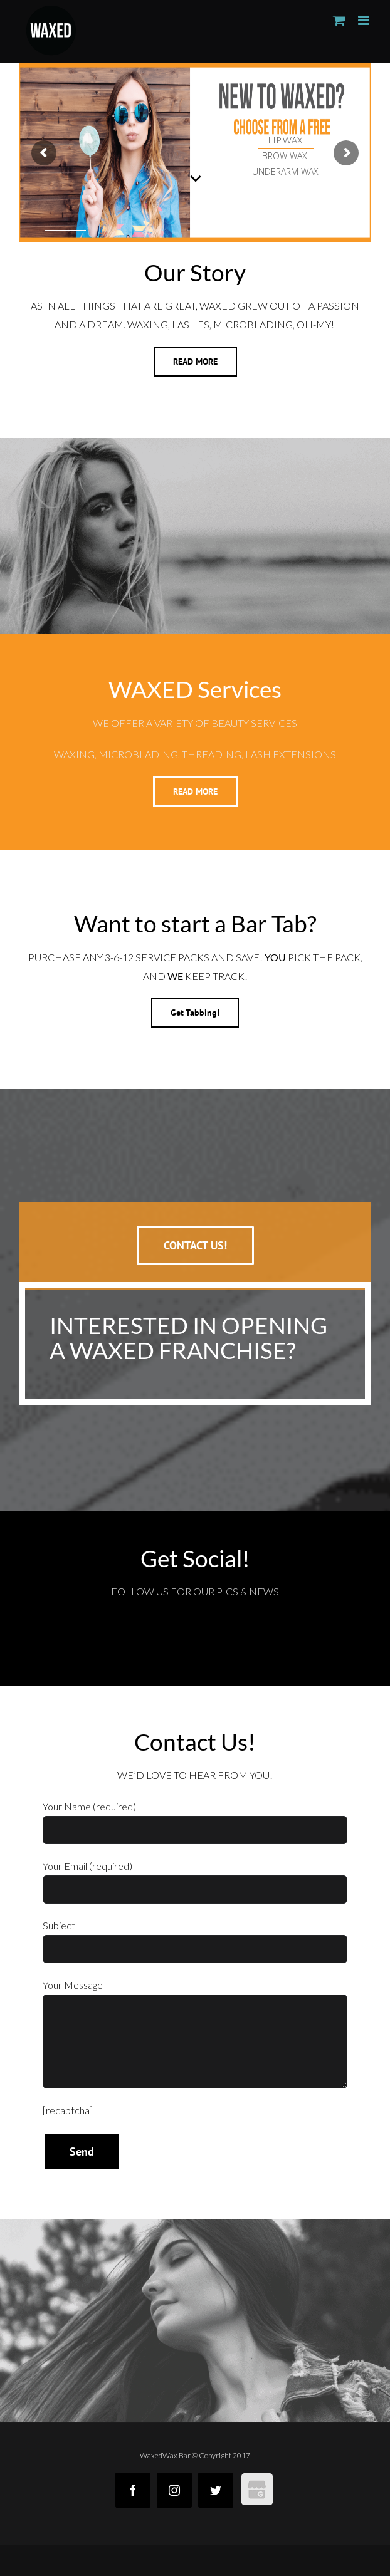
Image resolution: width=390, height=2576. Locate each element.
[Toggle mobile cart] (339, 20)
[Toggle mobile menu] (364, 20)
